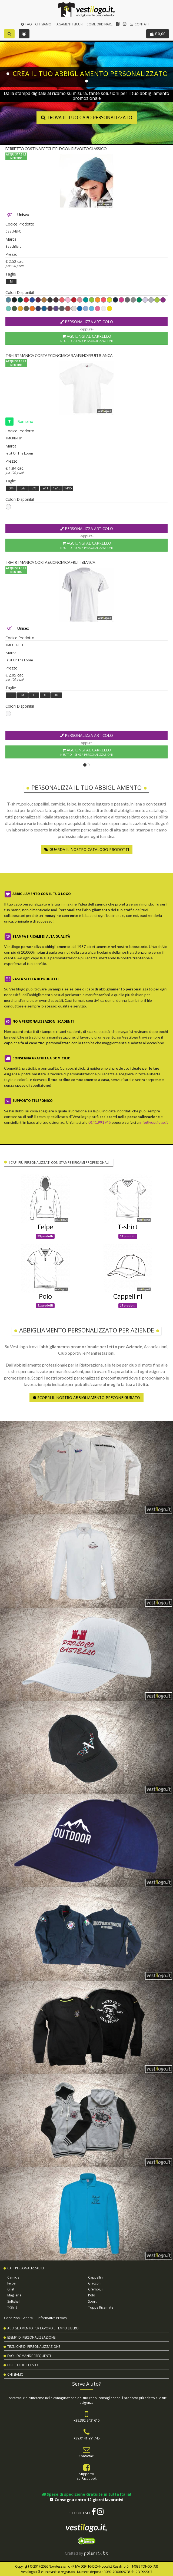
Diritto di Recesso (22, 2365)
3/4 (11, 488)
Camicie (13, 2277)
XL (45, 695)
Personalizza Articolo (86, 321)
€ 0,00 (157, 33)
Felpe (11, 2283)
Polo (91, 2295)
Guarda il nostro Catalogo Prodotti (86, 849)
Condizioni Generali (19, 2318)
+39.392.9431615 (87, 2420)
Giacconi (94, 2283)
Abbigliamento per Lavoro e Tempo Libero (43, 2328)
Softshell (13, 2301)
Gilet (10, 2289)
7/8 (34, 488)
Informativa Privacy (52, 2318)
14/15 (68, 488)
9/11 (45, 488)
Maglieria (14, 2295)
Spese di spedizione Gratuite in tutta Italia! (86, 2494)
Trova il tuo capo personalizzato (86, 117)
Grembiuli (95, 2289)
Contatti (140, 24)
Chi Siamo (43, 24)
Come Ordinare (99, 24)
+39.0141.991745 (87, 2438)
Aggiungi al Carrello (86, 338)
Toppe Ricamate (100, 2307)
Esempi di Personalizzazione (31, 2337)
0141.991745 (99, 1122)
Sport (92, 2301)
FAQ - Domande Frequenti (29, 2355)
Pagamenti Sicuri (69, 24)
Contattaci (86, 2456)
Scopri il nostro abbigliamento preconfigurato (86, 1397)
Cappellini (96, 2277)
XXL (56, 695)
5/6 (23, 488)
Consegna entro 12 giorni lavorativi (86, 2499)
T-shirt (12, 2307)
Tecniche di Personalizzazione (33, 2346)
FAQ (26, 24)
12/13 (56, 488)
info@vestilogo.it (153, 1122)
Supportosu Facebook (87, 2476)
